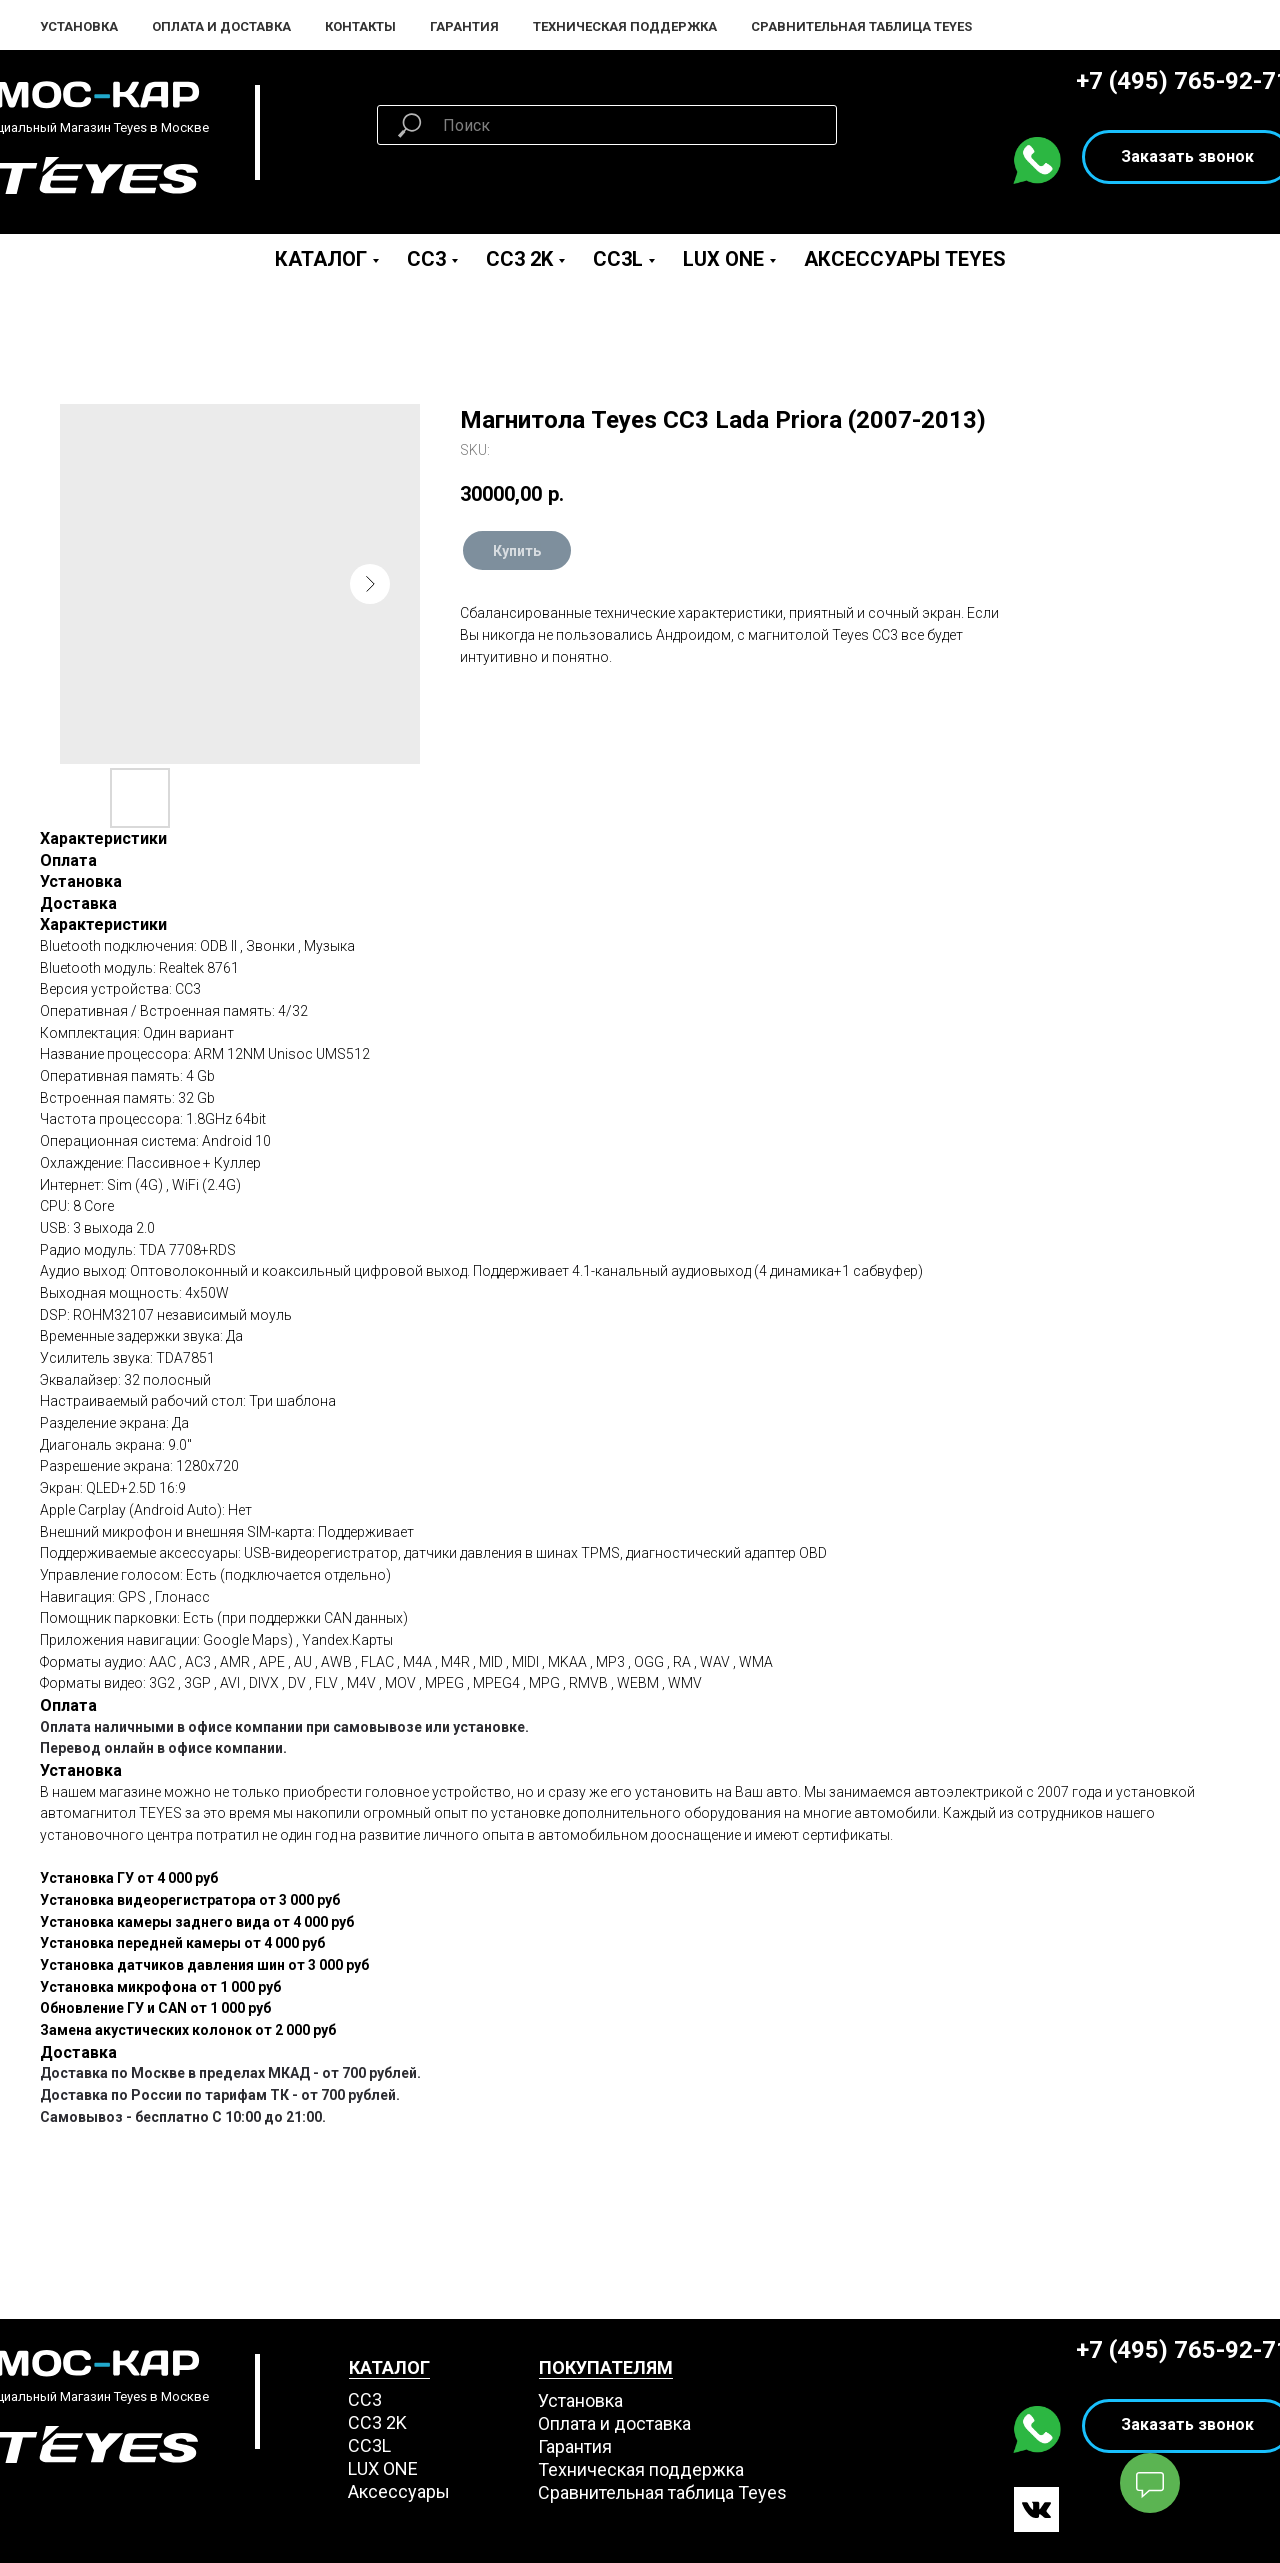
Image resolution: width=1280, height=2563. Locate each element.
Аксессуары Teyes (905, 259)
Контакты (360, 26)
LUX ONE (723, 259)
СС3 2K (377, 2422)
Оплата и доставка (614, 2423)
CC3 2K (519, 259)
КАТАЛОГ (389, 2367)
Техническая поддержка (625, 26)
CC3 (426, 259)
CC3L (618, 259)
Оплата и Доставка (221, 26)
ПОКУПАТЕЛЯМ (606, 2367)
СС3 (365, 2399)
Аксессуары (399, 2491)
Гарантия (464, 26)
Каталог (321, 259)
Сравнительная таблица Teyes (861, 26)
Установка (79, 26)
